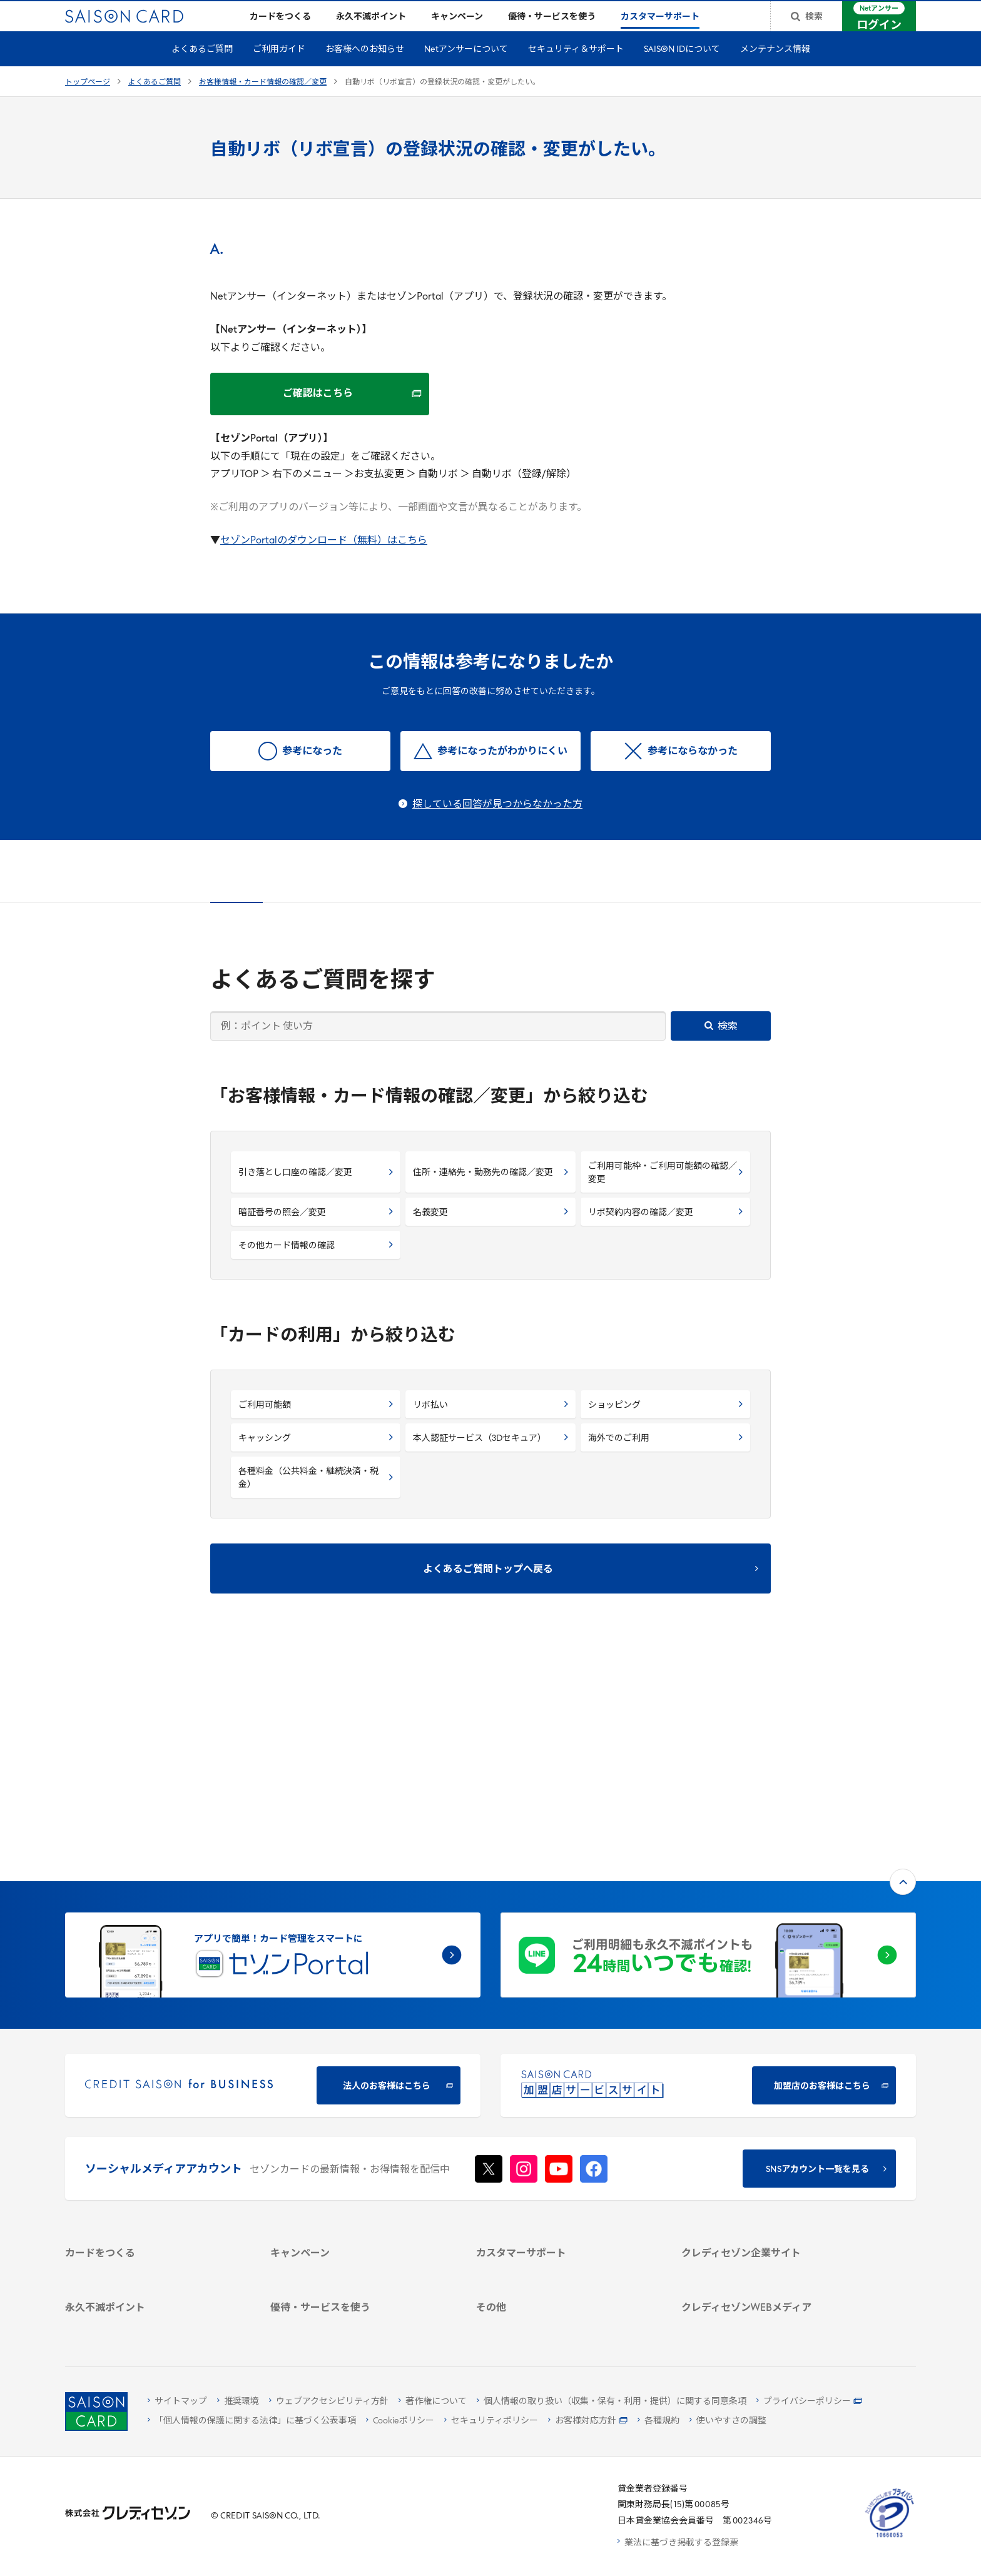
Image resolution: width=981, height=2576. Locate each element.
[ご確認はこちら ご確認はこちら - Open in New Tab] (319, 414)
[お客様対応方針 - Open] (588, 2421)
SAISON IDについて (682, 70)
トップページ (87, 102)
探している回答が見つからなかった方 (497, 825)
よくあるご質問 (202, 70)
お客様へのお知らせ (364, 70)
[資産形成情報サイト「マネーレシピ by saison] (769, 2248)
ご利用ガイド (279, 70)
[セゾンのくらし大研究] (769, 2270)
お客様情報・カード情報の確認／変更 (263, 102)
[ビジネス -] (769, 2102)
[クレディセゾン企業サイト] (769, 2069)
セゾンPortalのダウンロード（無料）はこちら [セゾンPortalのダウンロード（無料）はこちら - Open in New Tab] (323, 561)
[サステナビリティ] (769, 2118)
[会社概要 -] (769, 2086)
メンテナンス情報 (775, 70)
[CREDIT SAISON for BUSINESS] (272, 1880)
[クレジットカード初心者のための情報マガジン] (769, 2218)
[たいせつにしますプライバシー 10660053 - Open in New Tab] (889, 2537)
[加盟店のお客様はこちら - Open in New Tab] (708, 1880)
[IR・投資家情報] (769, 2134)
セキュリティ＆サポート (576, 70)
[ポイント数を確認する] (153, 2322)
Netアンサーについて (466, 70)
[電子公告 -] (769, 2151)
